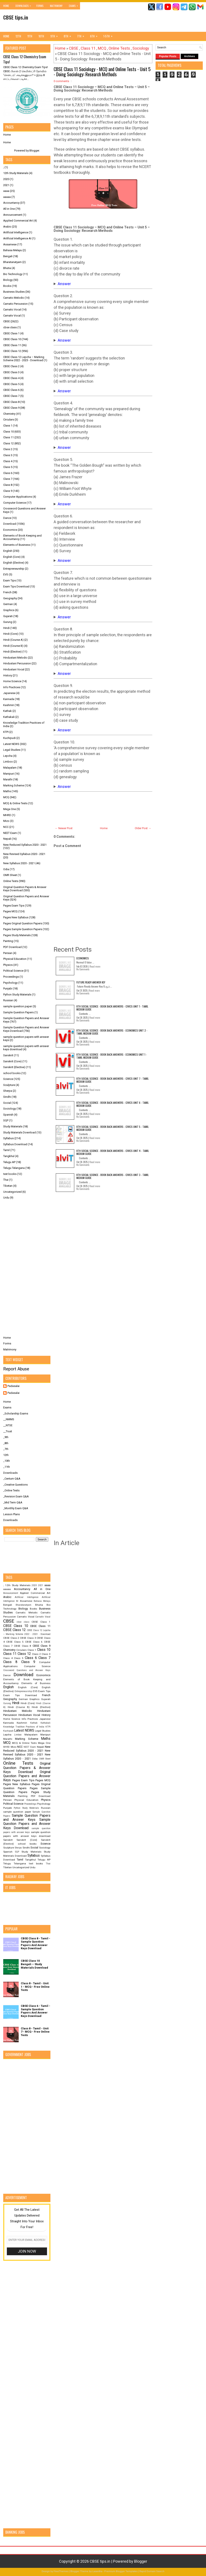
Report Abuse (16, 1368)
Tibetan (7, 1185)
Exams (74, 5)
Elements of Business (16, 544)
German (8, 604)
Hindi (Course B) (13, 645)
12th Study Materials (15, 173)
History (7, 675)
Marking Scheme (13, 785)
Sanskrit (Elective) (14, 1067)
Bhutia (7, 268)
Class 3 (7, 455)
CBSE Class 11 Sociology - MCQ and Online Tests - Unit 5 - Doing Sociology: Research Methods (102, 71)
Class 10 (8, 431)
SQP (5, 1120)
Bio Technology (12, 274)
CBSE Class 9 (11, 407)
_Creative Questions (15, 1484)
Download (9, 523)
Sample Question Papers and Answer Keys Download (26, 1824)
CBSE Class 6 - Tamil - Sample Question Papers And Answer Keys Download (35, 2011)
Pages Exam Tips (13, 905)
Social (7, 1102)
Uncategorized (12, 1191)
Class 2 (7, 449)
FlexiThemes (61, 2571)
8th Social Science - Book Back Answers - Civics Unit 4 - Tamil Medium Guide (112, 1152)
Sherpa (7, 1090)
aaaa (6, 191)
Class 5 (7, 467)
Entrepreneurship (13, 568)
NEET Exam (10, 833)
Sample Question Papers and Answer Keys (26, 1818)
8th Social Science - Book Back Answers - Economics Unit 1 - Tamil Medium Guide (111, 1056)
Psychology (10, 982)
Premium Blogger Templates (121, 2571)
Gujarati (8, 616)
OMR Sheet (10, 875)
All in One (9, 208)
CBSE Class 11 (12, 345)
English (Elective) (13, 562)
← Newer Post (64, 828)
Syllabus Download (15, 1144)
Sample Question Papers (18, 1012)
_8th (5, 1443)
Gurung (7, 622)
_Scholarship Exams (15, 1413)
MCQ (102, 48)
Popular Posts (167, 56)
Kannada (8, 699)
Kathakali (9, 717)
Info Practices (11, 687)
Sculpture (9, 1085)
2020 (6, 179)
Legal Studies (11, 749)
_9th (5, 1437)
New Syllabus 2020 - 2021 (19, 863)
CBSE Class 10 (12, 339)
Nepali (7, 838)
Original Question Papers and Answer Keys (26, 1776)
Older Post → (143, 828)
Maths (7, 791)
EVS (5, 574)
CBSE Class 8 (11, 402)
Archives (189, 56)
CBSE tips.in (15, 17)
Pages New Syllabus (15, 917)
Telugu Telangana (14, 1168)
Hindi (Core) (10, 633)
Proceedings (11, 976)
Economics (82, 958)
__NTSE (7, 1425)
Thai (5, 1179)
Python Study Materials (17, 994)
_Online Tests (11, 1490)
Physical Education (14, 958)
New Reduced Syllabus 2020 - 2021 (25, 844)
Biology (8, 279)
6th (95, 35)
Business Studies (14, 291)
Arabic (7, 226)
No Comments (82, 969)
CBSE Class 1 (11, 333)
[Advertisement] (103, 1368)
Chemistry (9, 413)
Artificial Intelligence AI (17, 238)
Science (8, 1079)
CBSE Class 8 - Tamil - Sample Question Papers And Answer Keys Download (35, 1943)
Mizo (6, 820)
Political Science (13, 970)
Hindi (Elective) (12, 651)
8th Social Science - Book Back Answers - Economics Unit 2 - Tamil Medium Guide (111, 1032)
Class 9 (7, 490)
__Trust (7, 1431)
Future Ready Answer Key (90, 982)
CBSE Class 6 (11, 389)
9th (55, 35)
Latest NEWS (11, 744)
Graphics (8, 610)
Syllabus (8, 1138)
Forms (40, 6)
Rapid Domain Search (151, 2571)
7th (82, 35)
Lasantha (97, 2571)
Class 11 (88, 48)
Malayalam (10, 767)
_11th (6, 1466)
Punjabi (7, 988)
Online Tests (119, 48)
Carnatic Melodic (13, 297)
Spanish (8, 1114)
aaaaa (7, 197)
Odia (6, 869)
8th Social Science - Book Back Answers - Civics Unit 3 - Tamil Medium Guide (112, 1176)
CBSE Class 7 (11, 395)
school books (12, 1073)
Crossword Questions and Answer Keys (26, 1670)
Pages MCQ (10, 911)
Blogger (34, 150)
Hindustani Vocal (13, 669)
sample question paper (17, 1006)
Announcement (12, 214)
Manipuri (8, 773)
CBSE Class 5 (11, 384)
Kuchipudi (9, 738)
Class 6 (7, 473)
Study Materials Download (19, 1132)
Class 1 (7, 425)
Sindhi (7, 1096)
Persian (7, 953)
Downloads (24, 5)
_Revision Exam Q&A (16, 1496)
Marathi (7, 779)
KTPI (6, 732)
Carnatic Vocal (12, 309)
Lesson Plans (11, 1514)
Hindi (6, 628)
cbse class (10, 327)
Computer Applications (17, 496)
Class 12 (8, 443)
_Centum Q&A (11, 1478)
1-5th (109, 35)
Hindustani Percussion (17, 663)
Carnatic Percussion (15, 303)
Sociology (140, 48)
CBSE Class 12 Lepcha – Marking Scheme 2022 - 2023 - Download (23, 358)
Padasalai (14, 1386)
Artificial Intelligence (15, 232)
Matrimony (56, 6)
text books (10, 1174)
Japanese (9, 693)
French (7, 592)
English (7, 550)
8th (69, 35)
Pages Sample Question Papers (22, 929)
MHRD (7, 815)
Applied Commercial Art (18, 220)
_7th (5, 1449)
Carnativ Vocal (12, 315)
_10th (6, 1460)
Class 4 (7, 461)
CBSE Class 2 (11, 366)
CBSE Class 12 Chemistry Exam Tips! (24, 59)
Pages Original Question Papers (22, 923)
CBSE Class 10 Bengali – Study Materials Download (34, 1964)
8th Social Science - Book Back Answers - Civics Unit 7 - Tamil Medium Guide (112, 1080)
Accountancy (11, 202)
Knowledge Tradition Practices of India (23, 1726)
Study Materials (12, 1126)
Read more (95, 966)
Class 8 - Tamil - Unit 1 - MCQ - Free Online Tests (35, 1987)
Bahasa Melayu (12, 250)
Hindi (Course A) (13, 639)
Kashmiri (8, 705)
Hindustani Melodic (15, 657)
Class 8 (7, 484)
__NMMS (8, 1419)
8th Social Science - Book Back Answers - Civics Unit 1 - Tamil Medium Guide (112, 1007)
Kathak (7, 710)
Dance (7, 518)
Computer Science (14, 502)
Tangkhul (8, 1156)
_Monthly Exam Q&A (15, 1508)
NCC (6, 827)
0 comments (61, 81)
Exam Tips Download (16, 586)
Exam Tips (9, 580)
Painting (8, 941)
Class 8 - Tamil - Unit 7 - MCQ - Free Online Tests (35, 2032)
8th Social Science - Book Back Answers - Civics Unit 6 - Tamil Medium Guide (112, 1104)
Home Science (12, 681)
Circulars (8, 419)
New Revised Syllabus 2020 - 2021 (24, 854)
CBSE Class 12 (12, 351)
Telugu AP (9, 1162)
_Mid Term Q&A (12, 1502)
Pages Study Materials (17, 935)
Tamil (6, 1150)
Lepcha (7, 755)
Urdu (6, 1197)
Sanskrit (8, 1055)
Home (6, 6)
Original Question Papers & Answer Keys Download (26, 1768)
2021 (6, 185)
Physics (8, 964)
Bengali (7, 256)
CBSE (73, 48)
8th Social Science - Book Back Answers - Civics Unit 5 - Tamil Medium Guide (112, 1128)
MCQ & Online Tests (15, 803)
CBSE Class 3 (11, 372)
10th (41, 36)
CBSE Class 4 (11, 378)
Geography (10, 598)
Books (7, 285)
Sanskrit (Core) (12, 1061)
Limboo (8, 761)
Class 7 (7, 478)
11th (29, 36)
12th (18, 36)
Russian (8, 1000)
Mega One (9, 809)
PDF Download (12, 947)
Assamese (10, 244)
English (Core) (12, 556)
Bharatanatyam (12, 262)
